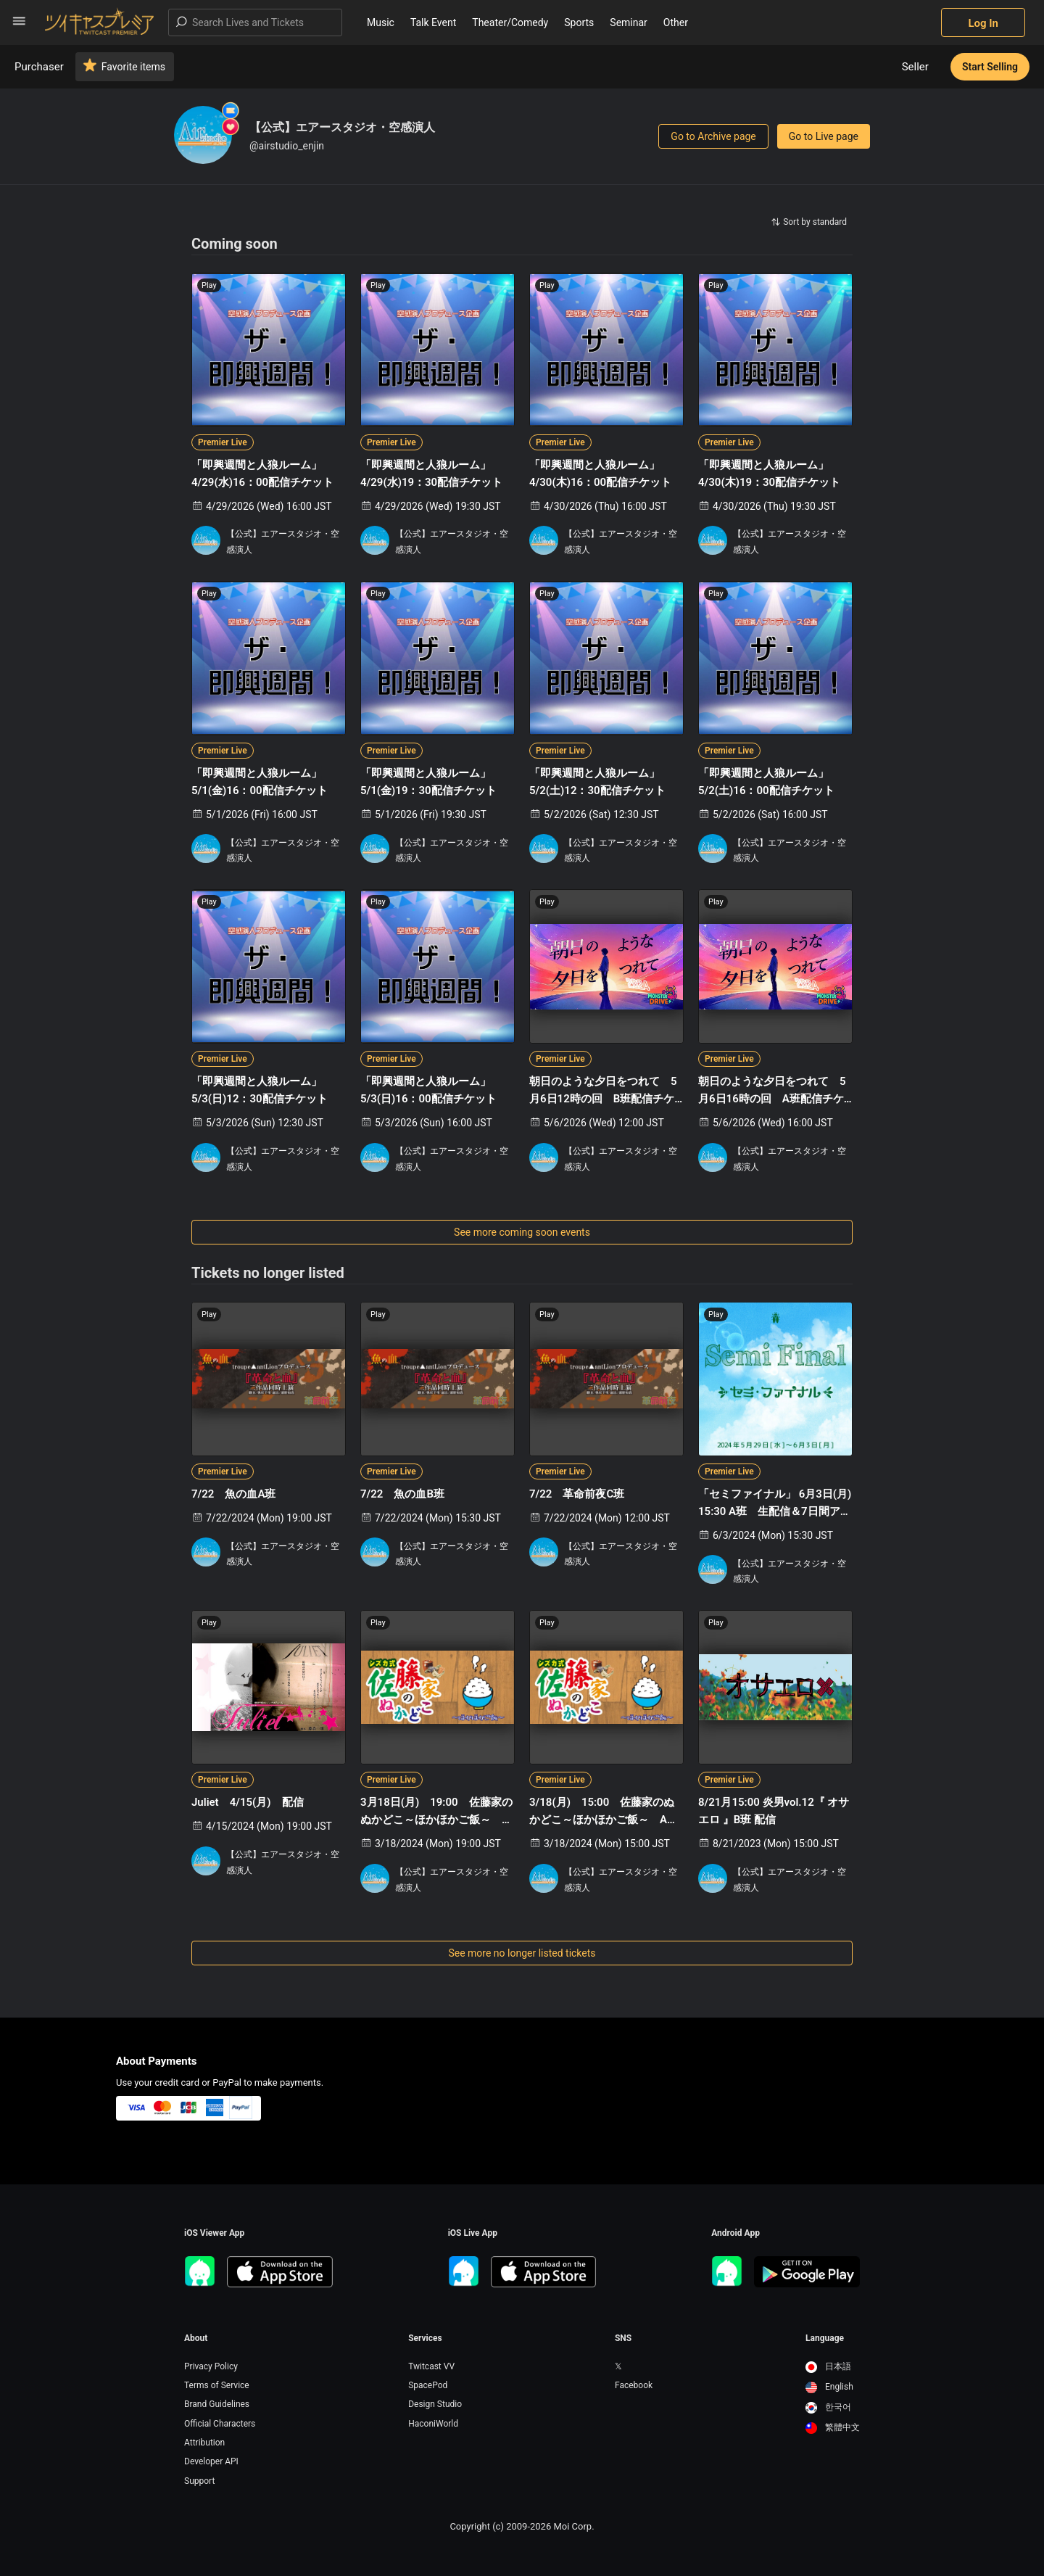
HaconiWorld (433, 2424)
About (195, 2338)
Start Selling (990, 67)
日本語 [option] (828, 2366)
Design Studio (435, 2404)
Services (425, 2338)
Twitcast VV (431, 2366)
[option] (832, 2367)
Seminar (628, 22)
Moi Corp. (573, 2526)
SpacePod (427, 2385)
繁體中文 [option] (832, 2427)
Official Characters (219, 2424)
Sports (579, 22)
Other (675, 22)
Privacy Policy (211, 2366)
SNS (623, 2338)
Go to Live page (823, 136)
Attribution (204, 2442)
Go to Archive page (713, 136)
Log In (983, 23)
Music (380, 22)
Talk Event (433, 22)
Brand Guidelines (216, 2404)
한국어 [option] (828, 2407)
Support (199, 2481)
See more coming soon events (522, 1232)
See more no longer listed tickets (521, 1953)
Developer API (211, 2461)
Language (824, 2338)
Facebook (633, 2385)
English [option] (829, 2387)
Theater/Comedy (510, 22)
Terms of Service (216, 2385)
